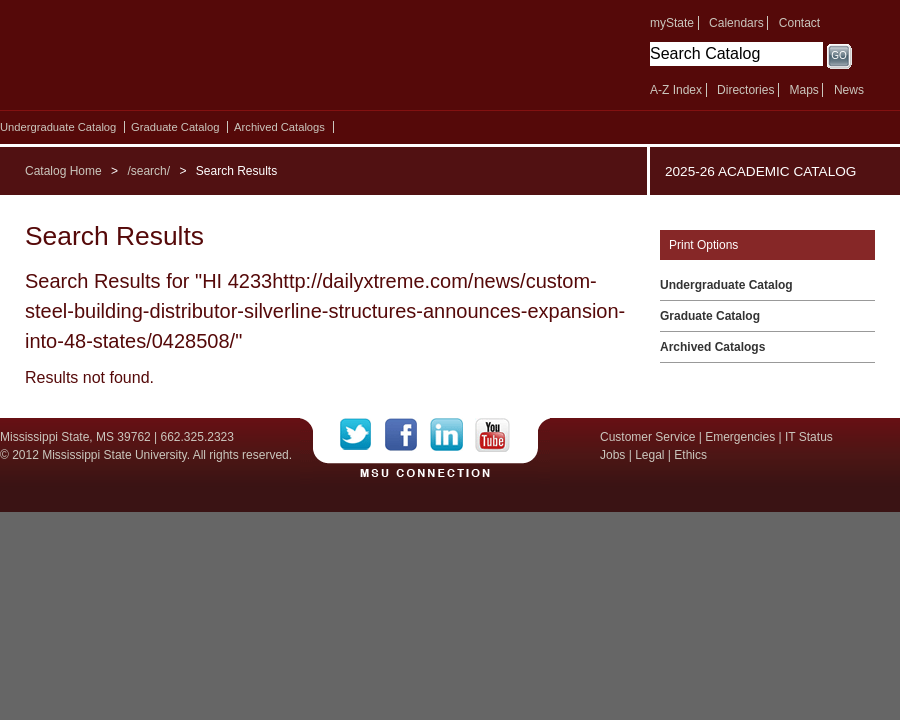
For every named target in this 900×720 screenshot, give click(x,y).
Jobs (612, 455)
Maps (803, 90)
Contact (799, 23)
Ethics (690, 455)
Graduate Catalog (175, 127)
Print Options (703, 245)
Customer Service (647, 437)
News (849, 90)
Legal (649, 455)
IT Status (809, 437)
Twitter (362, 435)
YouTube (492, 435)
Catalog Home (63, 171)
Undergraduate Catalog (58, 127)
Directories (745, 90)
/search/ (148, 171)
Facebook (407, 435)
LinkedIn (452, 435)
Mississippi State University (172, 60)
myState (672, 23)
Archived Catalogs (279, 127)
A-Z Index (676, 90)
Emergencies (740, 437)
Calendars (736, 23)
